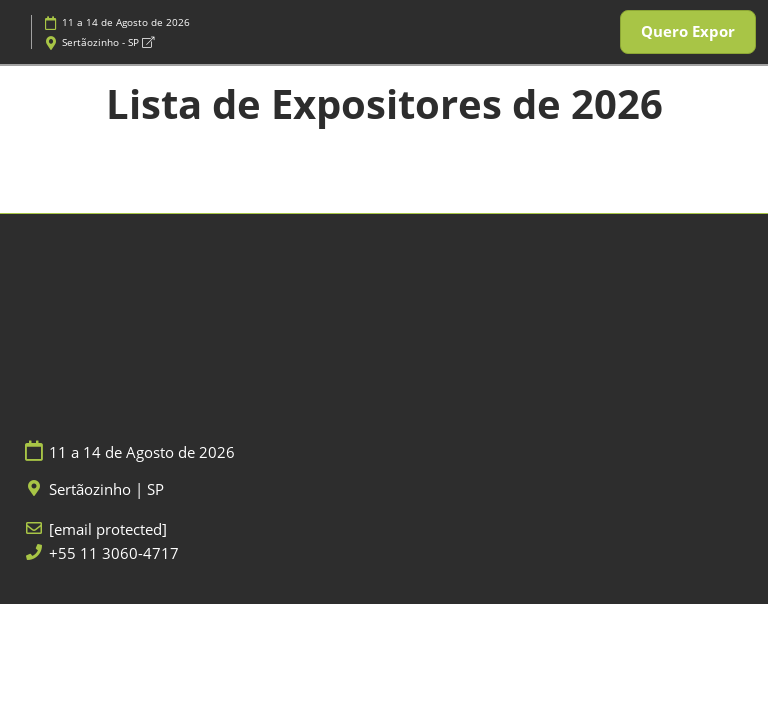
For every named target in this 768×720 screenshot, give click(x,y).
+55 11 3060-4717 (114, 553)
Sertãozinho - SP (108, 42)
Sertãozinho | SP (106, 489)
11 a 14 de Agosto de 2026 (126, 22)
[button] (688, 32)
